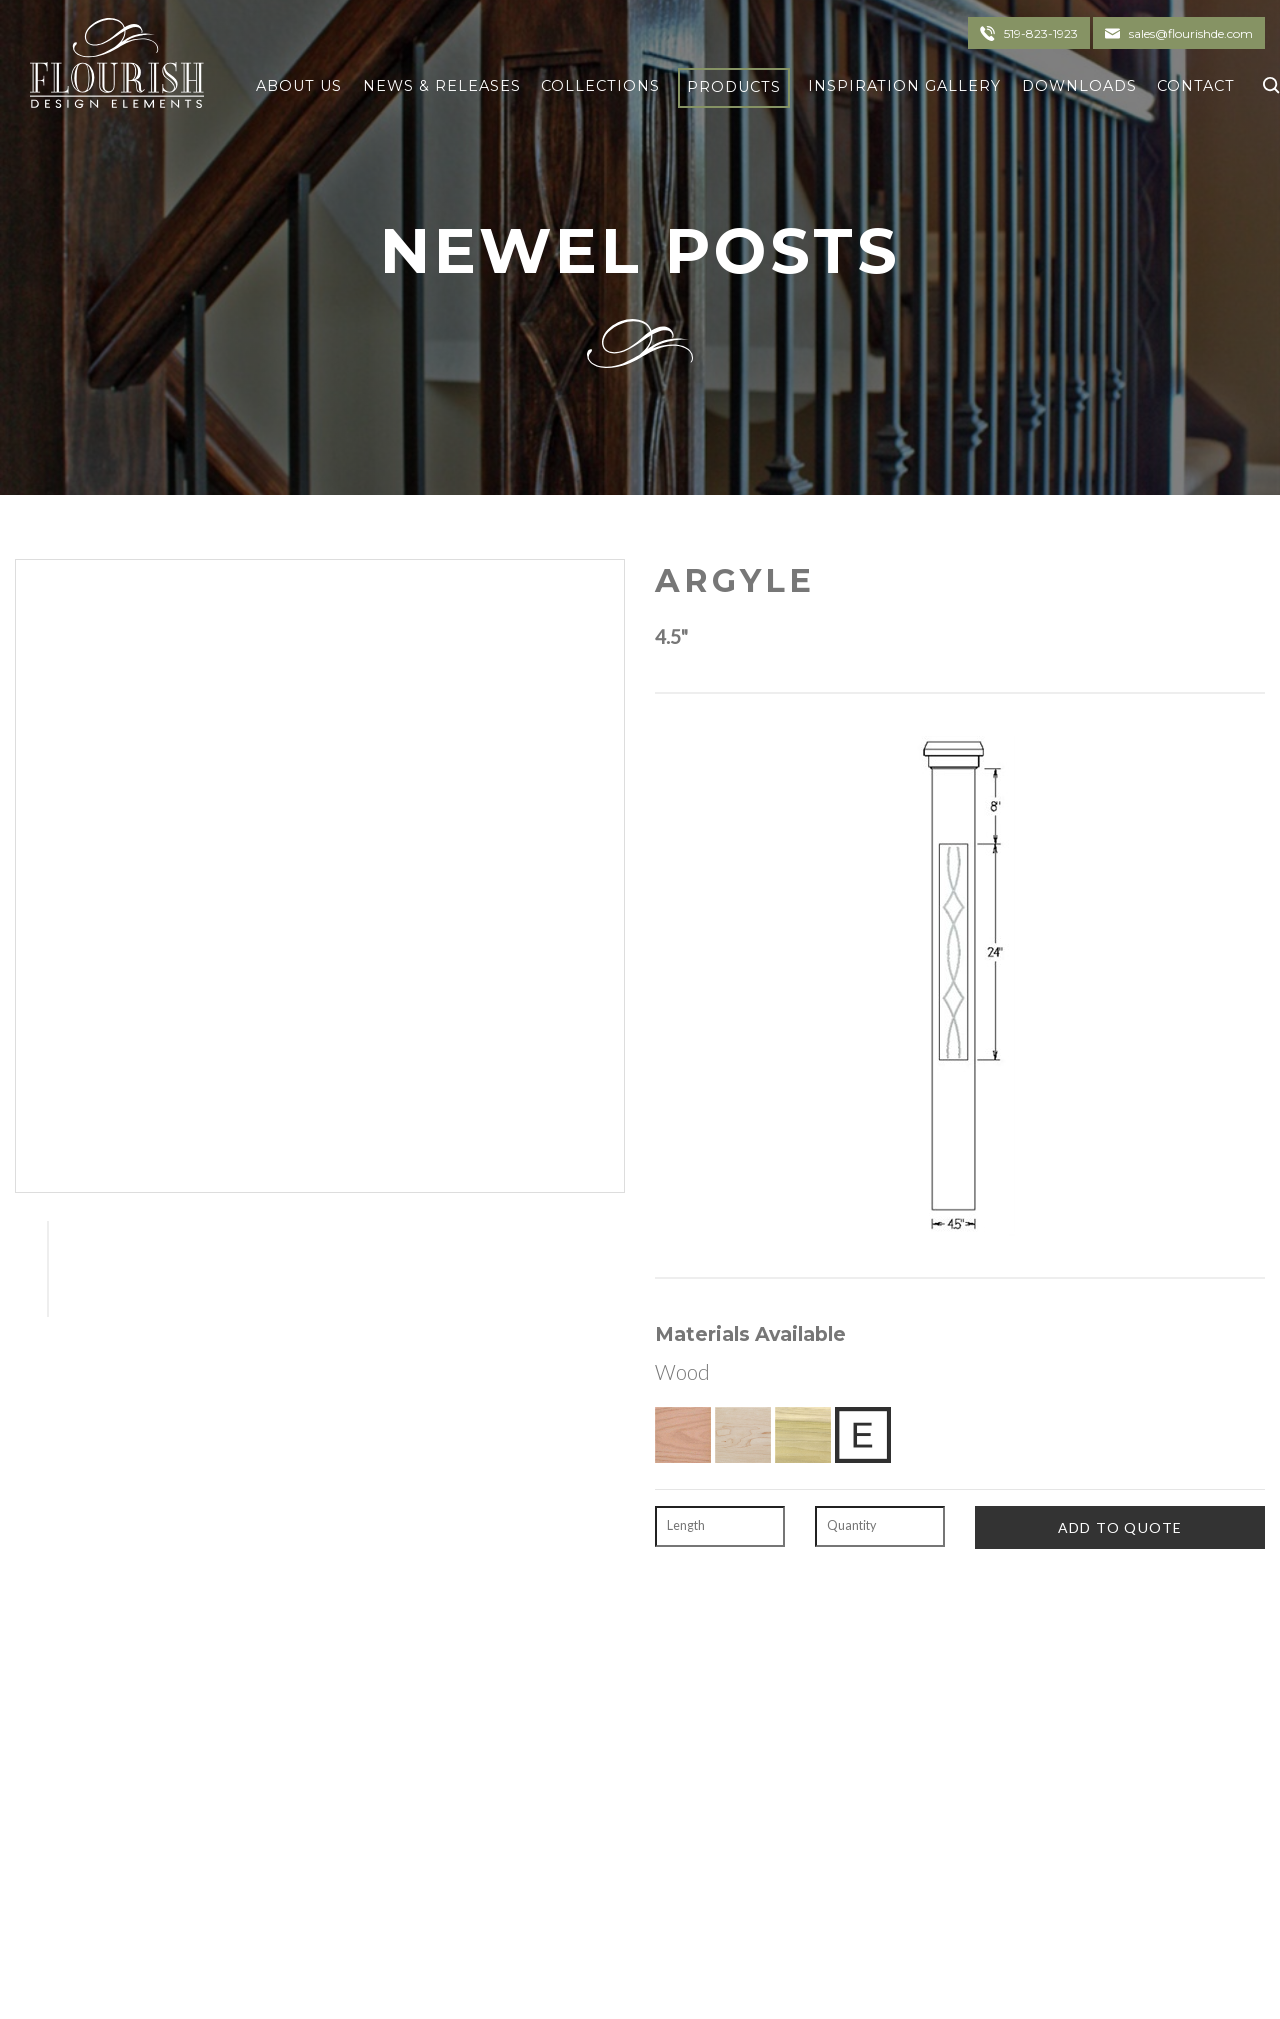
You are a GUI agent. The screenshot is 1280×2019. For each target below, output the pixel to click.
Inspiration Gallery (904, 86)
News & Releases (442, 86)
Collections (600, 86)
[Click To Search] (1266, 82)
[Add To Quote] (1120, 1527)
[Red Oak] (683, 1435)
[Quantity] (880, 1527)
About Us (299, 86)
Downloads (1079, 86)
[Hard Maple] (743, 1435)
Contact (1196, 86)
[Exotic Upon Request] (863, 1435)
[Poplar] (803, 1435)
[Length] (720, 1527)
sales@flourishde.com (1191, 33)
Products (734, 87)
